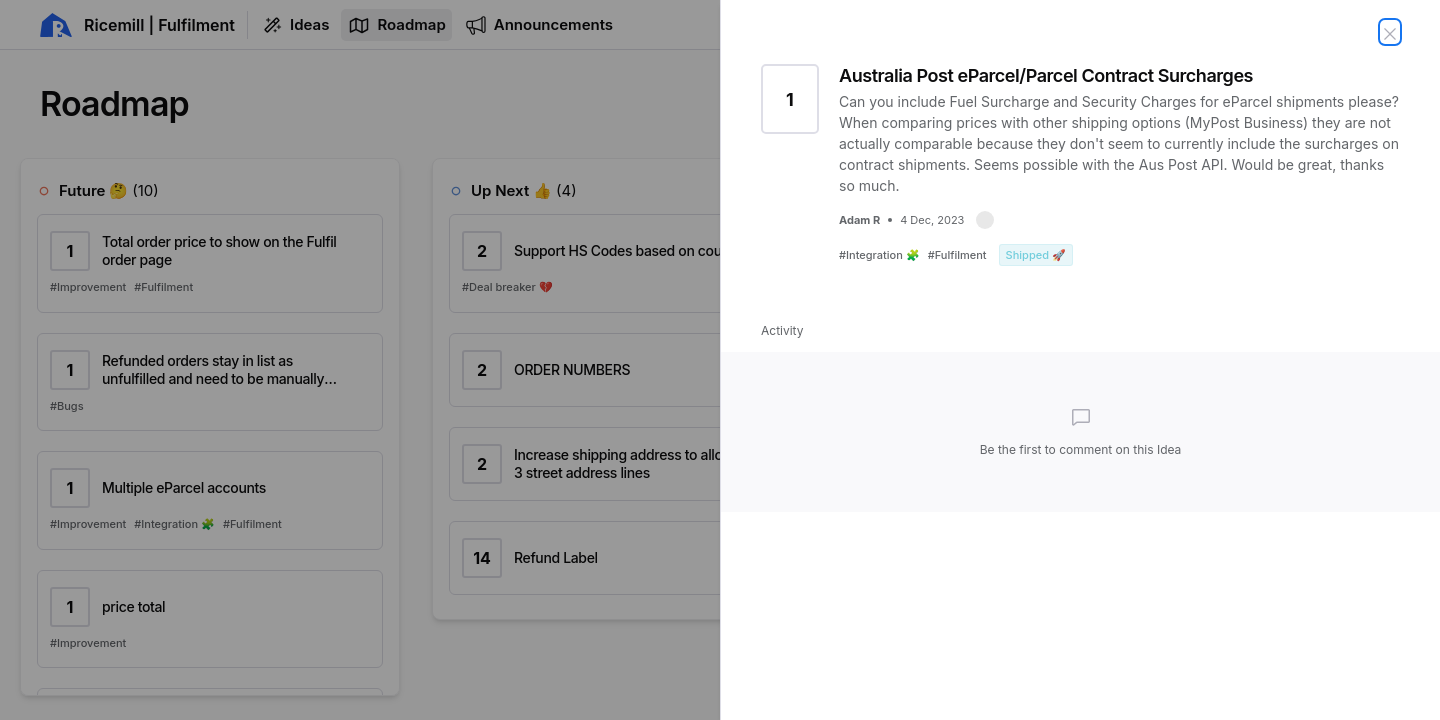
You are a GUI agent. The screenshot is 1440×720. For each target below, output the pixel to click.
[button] (985, 220)
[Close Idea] (1390, 32)
